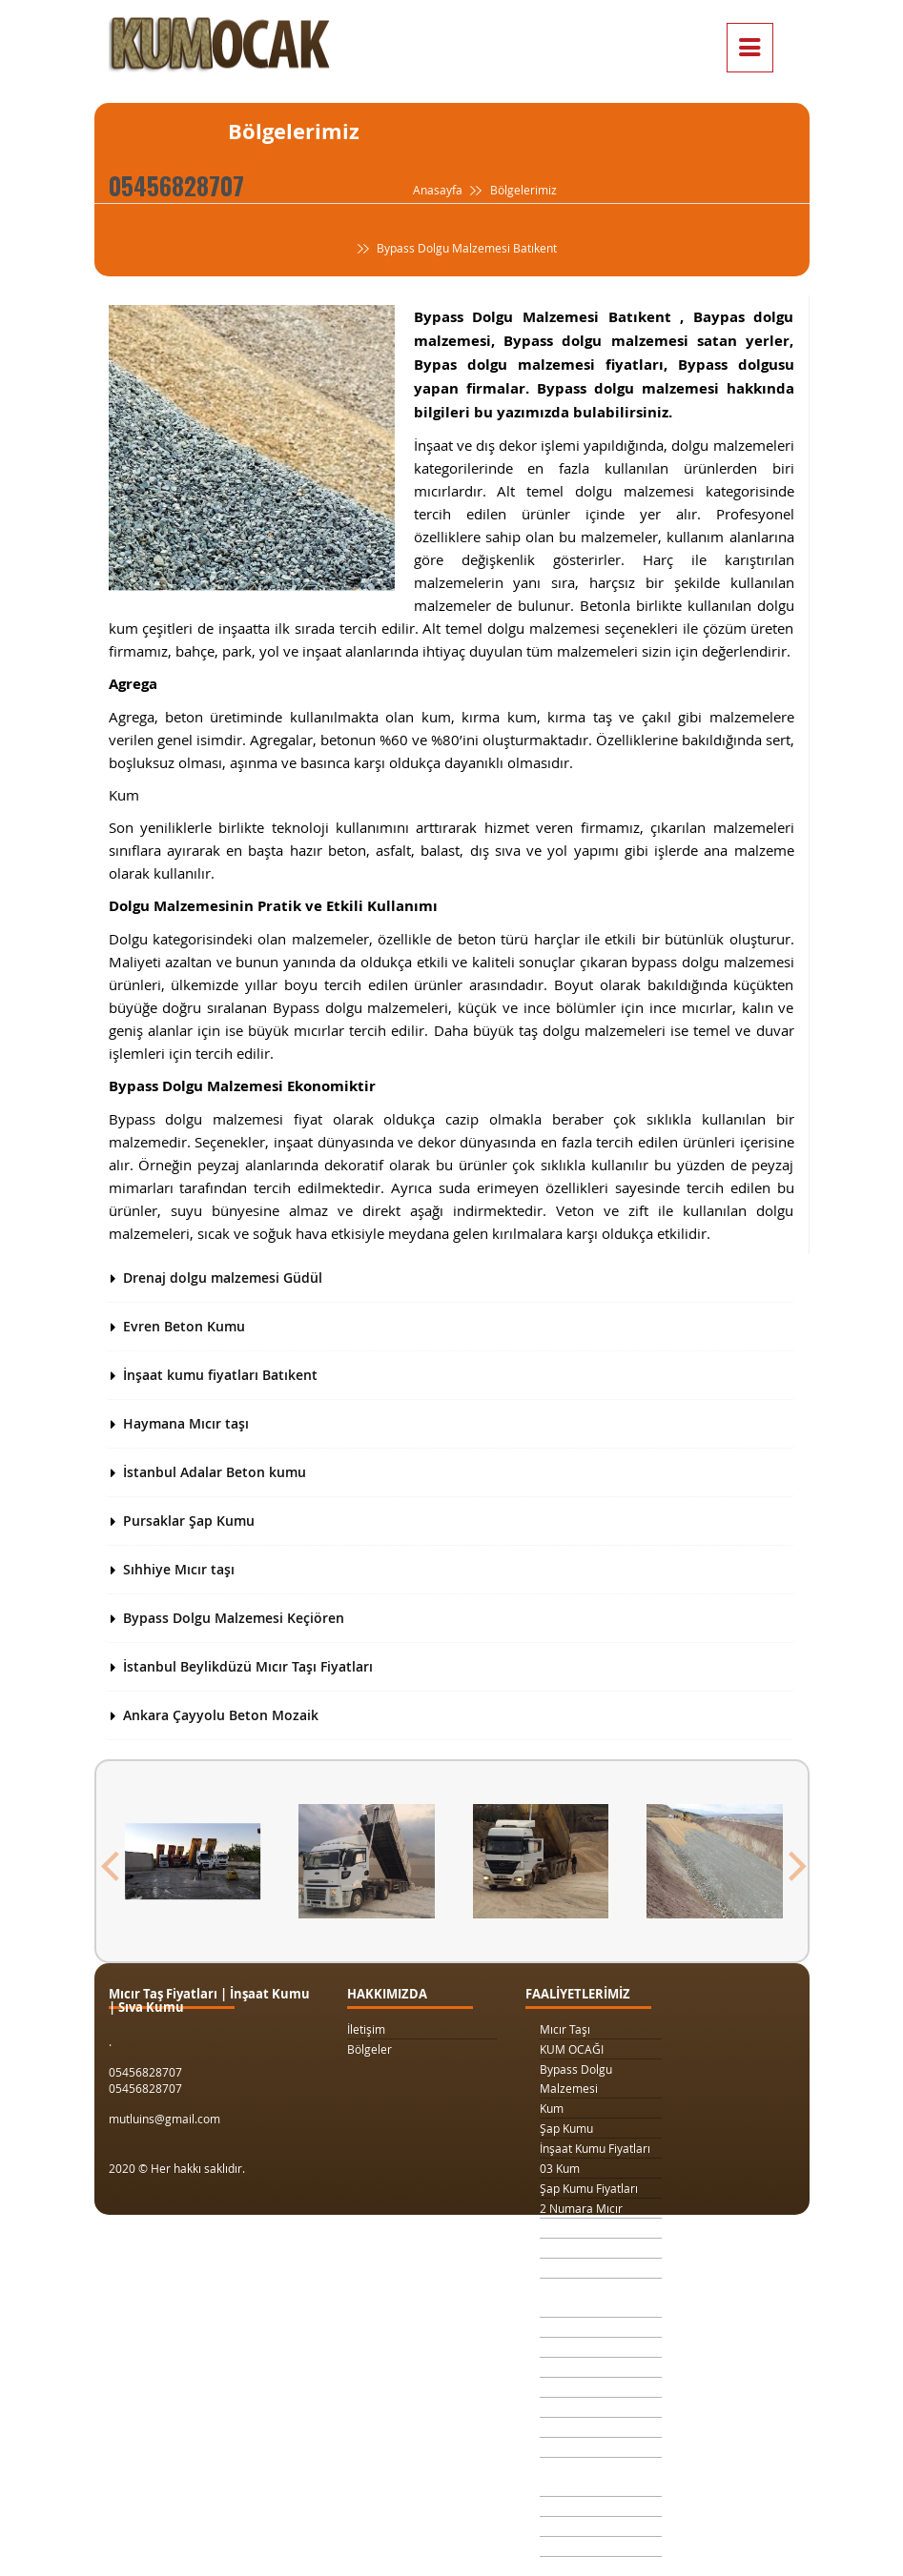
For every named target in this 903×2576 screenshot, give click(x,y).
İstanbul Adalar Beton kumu (214, 1472)
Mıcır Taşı (565, 2029)
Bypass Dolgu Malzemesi (576, 2078)
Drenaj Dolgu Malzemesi (575, 2298)
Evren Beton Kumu (184, 1326)
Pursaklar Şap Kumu (189, 1520)
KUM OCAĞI (572, 2049)
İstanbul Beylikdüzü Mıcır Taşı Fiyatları (248, 1666)
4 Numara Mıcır (581, 2387)
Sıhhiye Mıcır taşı (179, 1569)
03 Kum (560, 2168)
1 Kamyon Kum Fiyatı (594, 2248)
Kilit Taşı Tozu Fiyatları (597, 2327)
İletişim (366, 2029)
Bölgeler (369, 2049)
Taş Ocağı (565, 2407)
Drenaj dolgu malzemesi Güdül (222, 1277)
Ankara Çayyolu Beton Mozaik (220, 1715)
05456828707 (176, 185)
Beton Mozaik (576, 2546)
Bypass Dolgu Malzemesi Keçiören (233, 1618)
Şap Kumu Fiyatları (589, 2188)
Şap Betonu (570, 2526)
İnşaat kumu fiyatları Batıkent (220, 1375)
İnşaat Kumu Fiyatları (595, 2148)
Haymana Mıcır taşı (186, 1423)
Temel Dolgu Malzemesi (573, 2477)
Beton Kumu (572, 2447)
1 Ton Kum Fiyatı (583, 2268)
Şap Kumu (566, 2128)
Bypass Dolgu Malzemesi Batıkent (455, 248)
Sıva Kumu (567, 2506)
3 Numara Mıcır (581, 2228)
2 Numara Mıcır (581, 2208)
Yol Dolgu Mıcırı (581, 2347)
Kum (552, 2108)
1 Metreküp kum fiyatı (597, 2367)
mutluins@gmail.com (164, 2118)
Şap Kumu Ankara (587, 2427)
